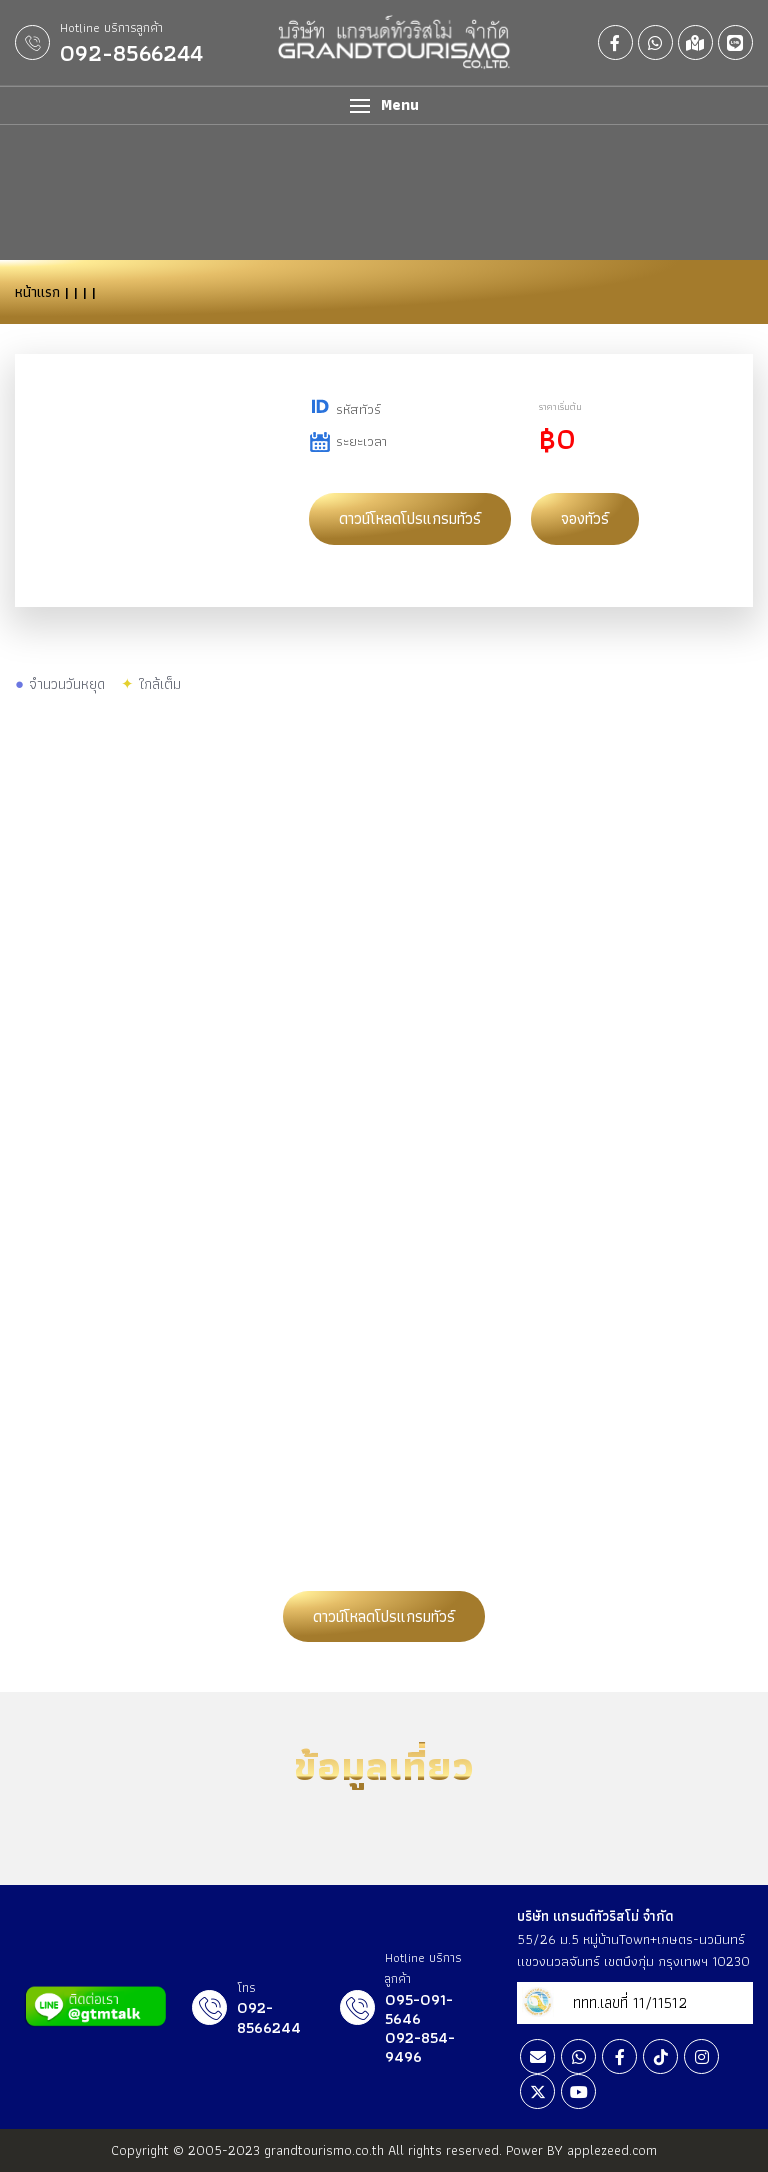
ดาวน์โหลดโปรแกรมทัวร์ (410, 518)
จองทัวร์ (585, 518)
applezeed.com (612, 2150)
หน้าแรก (37, 292)
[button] (384, 105)
